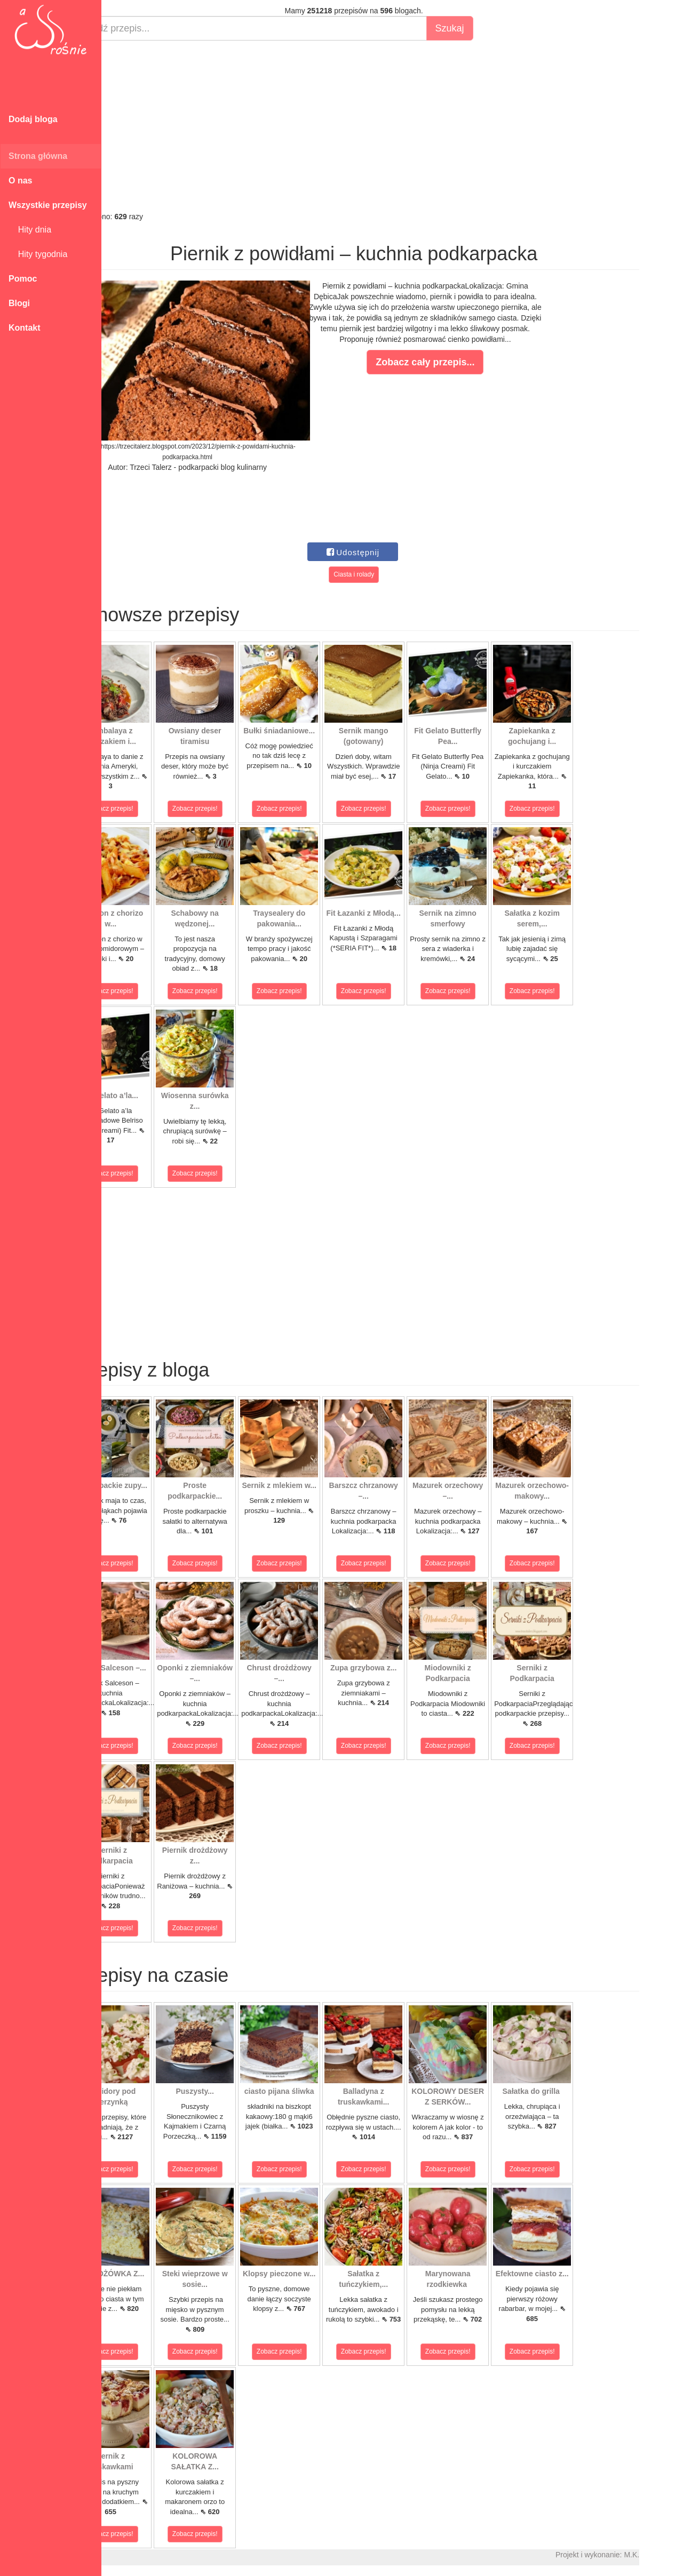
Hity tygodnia (38, 254)
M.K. (670, 2554)
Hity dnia (30, 229)
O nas (20, 180)
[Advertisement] (392, 126)
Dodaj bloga (33, 119)
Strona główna (38, 156)
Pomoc (23, 278)
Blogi (19, 303)
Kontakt (25, 327)
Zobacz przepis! (149, 808)
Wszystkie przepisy (48, 205)
